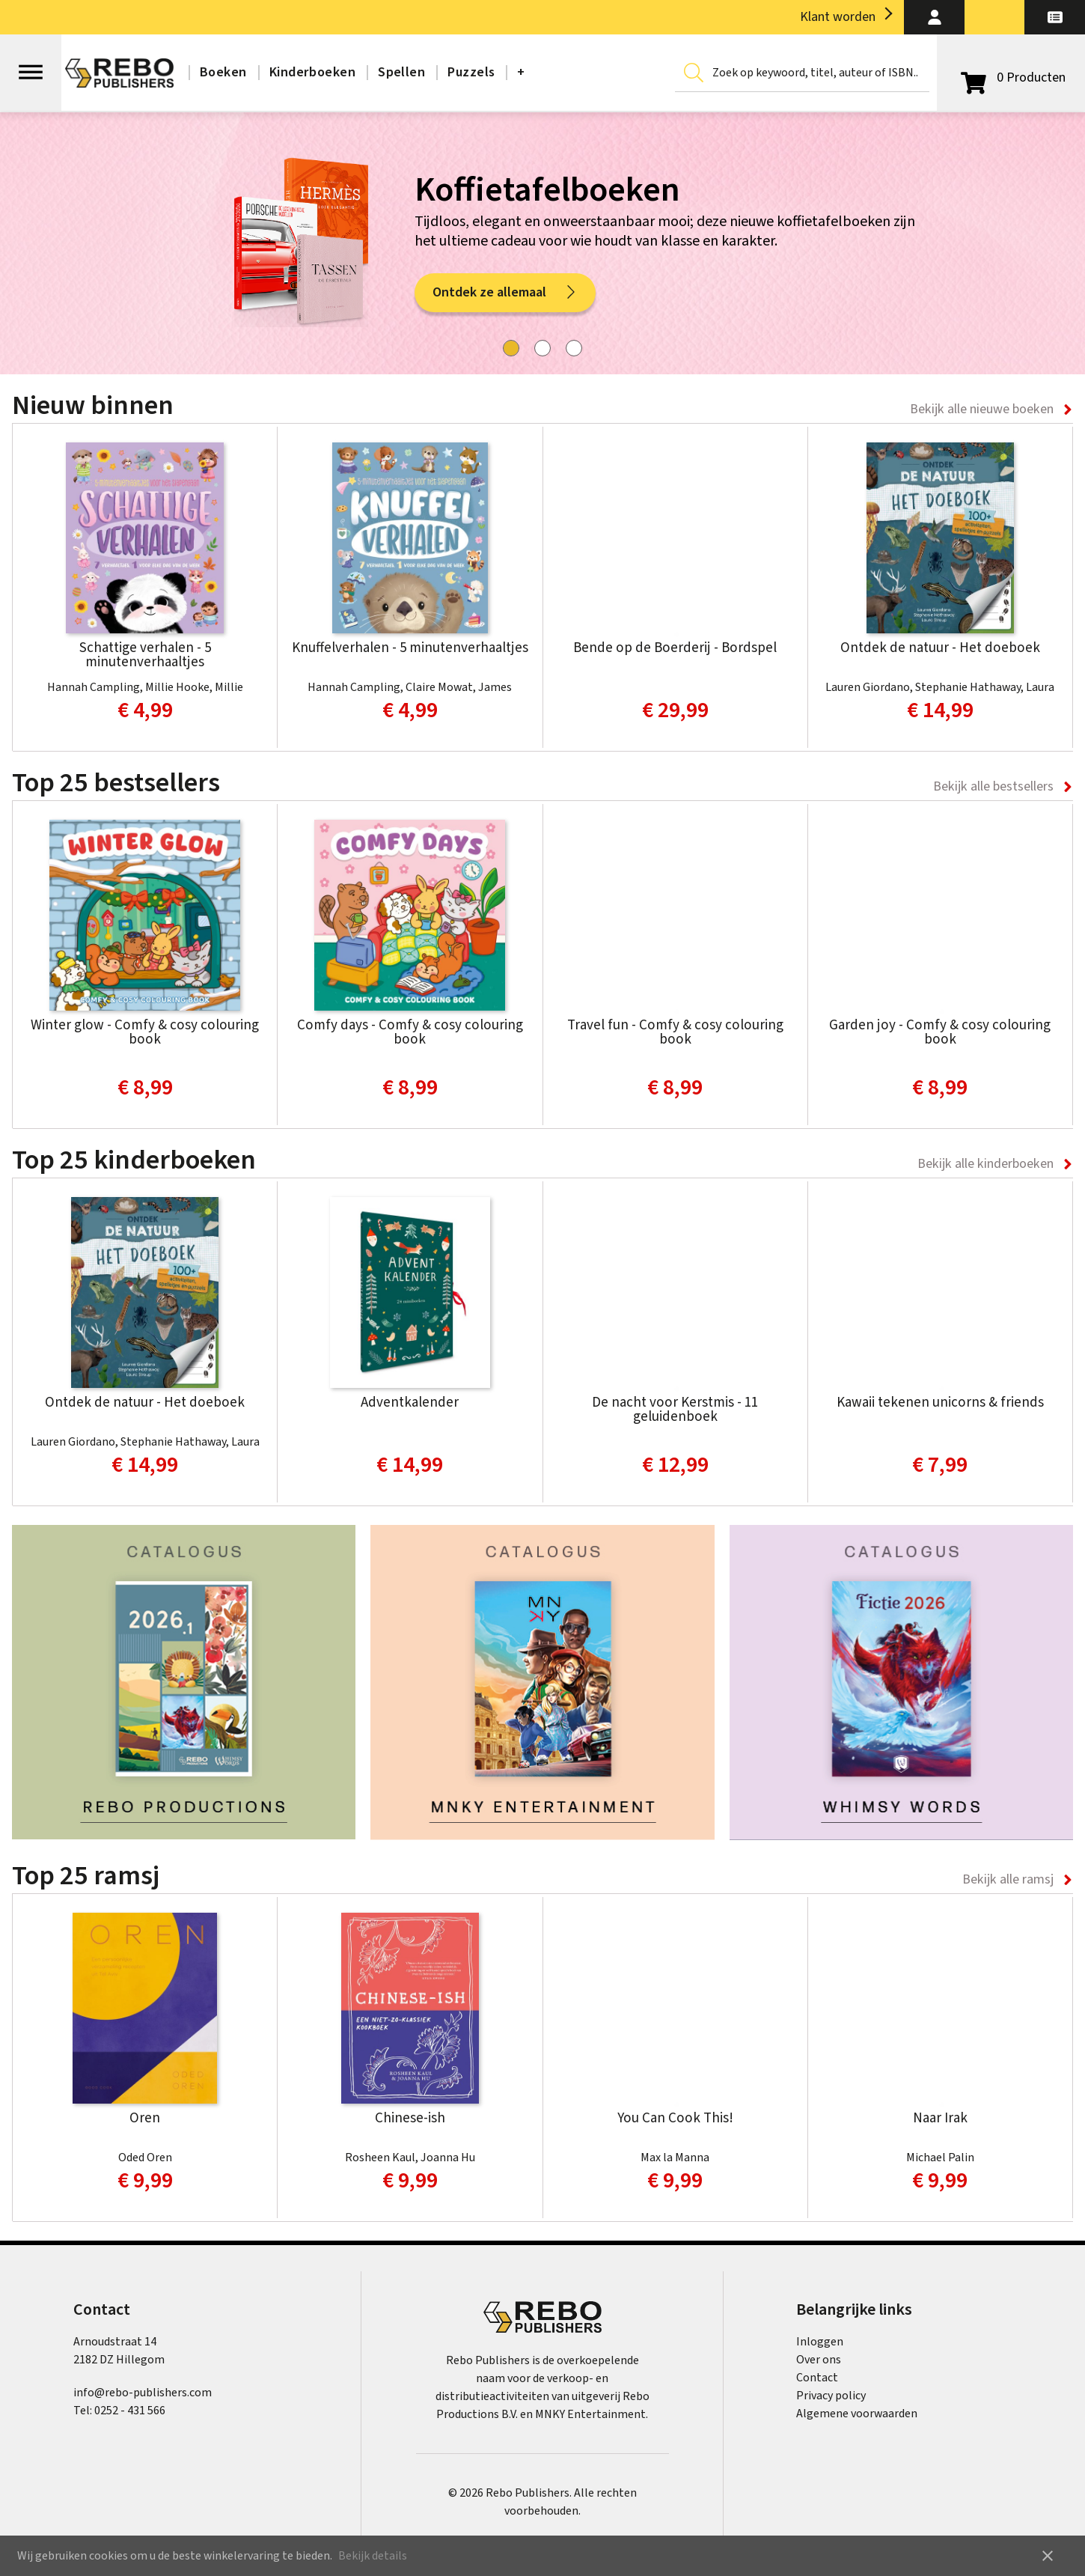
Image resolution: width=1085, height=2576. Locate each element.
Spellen (401, 72)
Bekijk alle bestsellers (993, 786)
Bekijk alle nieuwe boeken (982, 409)
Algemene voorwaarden (856, 2413)
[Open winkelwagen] (1011, 77)
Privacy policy (831, 2395)
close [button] (1048, 2556)
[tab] (511, 348)
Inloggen (819, 2341)
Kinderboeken (312, 72)
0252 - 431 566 (129, 2410)
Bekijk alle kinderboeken (985, 1163)
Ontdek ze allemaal (505, 296)
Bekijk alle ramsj (1008, 1879)
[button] (934, 17)
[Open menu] (30, 65)
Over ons (818, 2359)
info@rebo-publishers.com (142, 2392)
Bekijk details (372, 2556)
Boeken (223, 72)
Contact (817, 2377)
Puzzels (471, 72)
